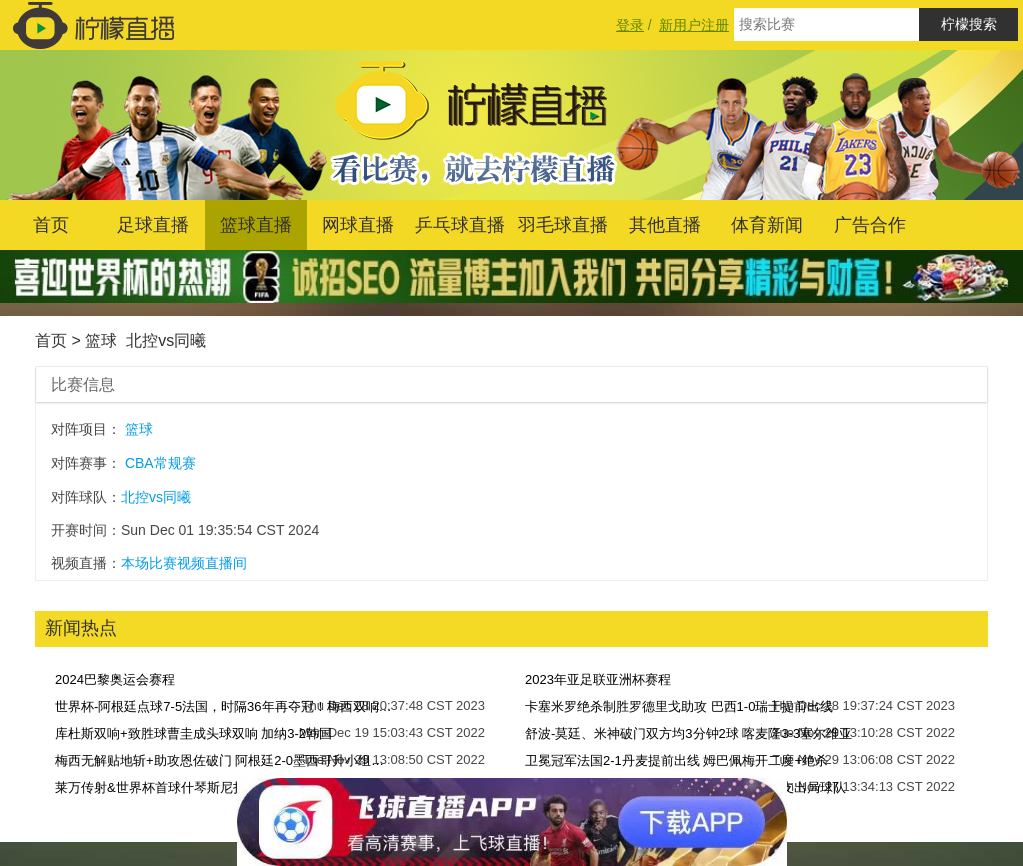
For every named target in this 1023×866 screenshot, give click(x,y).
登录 (630, 25)
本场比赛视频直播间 (184, 563)
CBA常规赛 (160, 463)
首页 (51, 225)
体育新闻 (767, 225)
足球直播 (153, 225)
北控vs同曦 (166, 340)
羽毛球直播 (563, 225)
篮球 (101, 340)
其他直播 (665, 225)
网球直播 (358, 225)
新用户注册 (694, 25)
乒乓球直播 (460, 225)
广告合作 (870, 225)
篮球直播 (256, 225)
